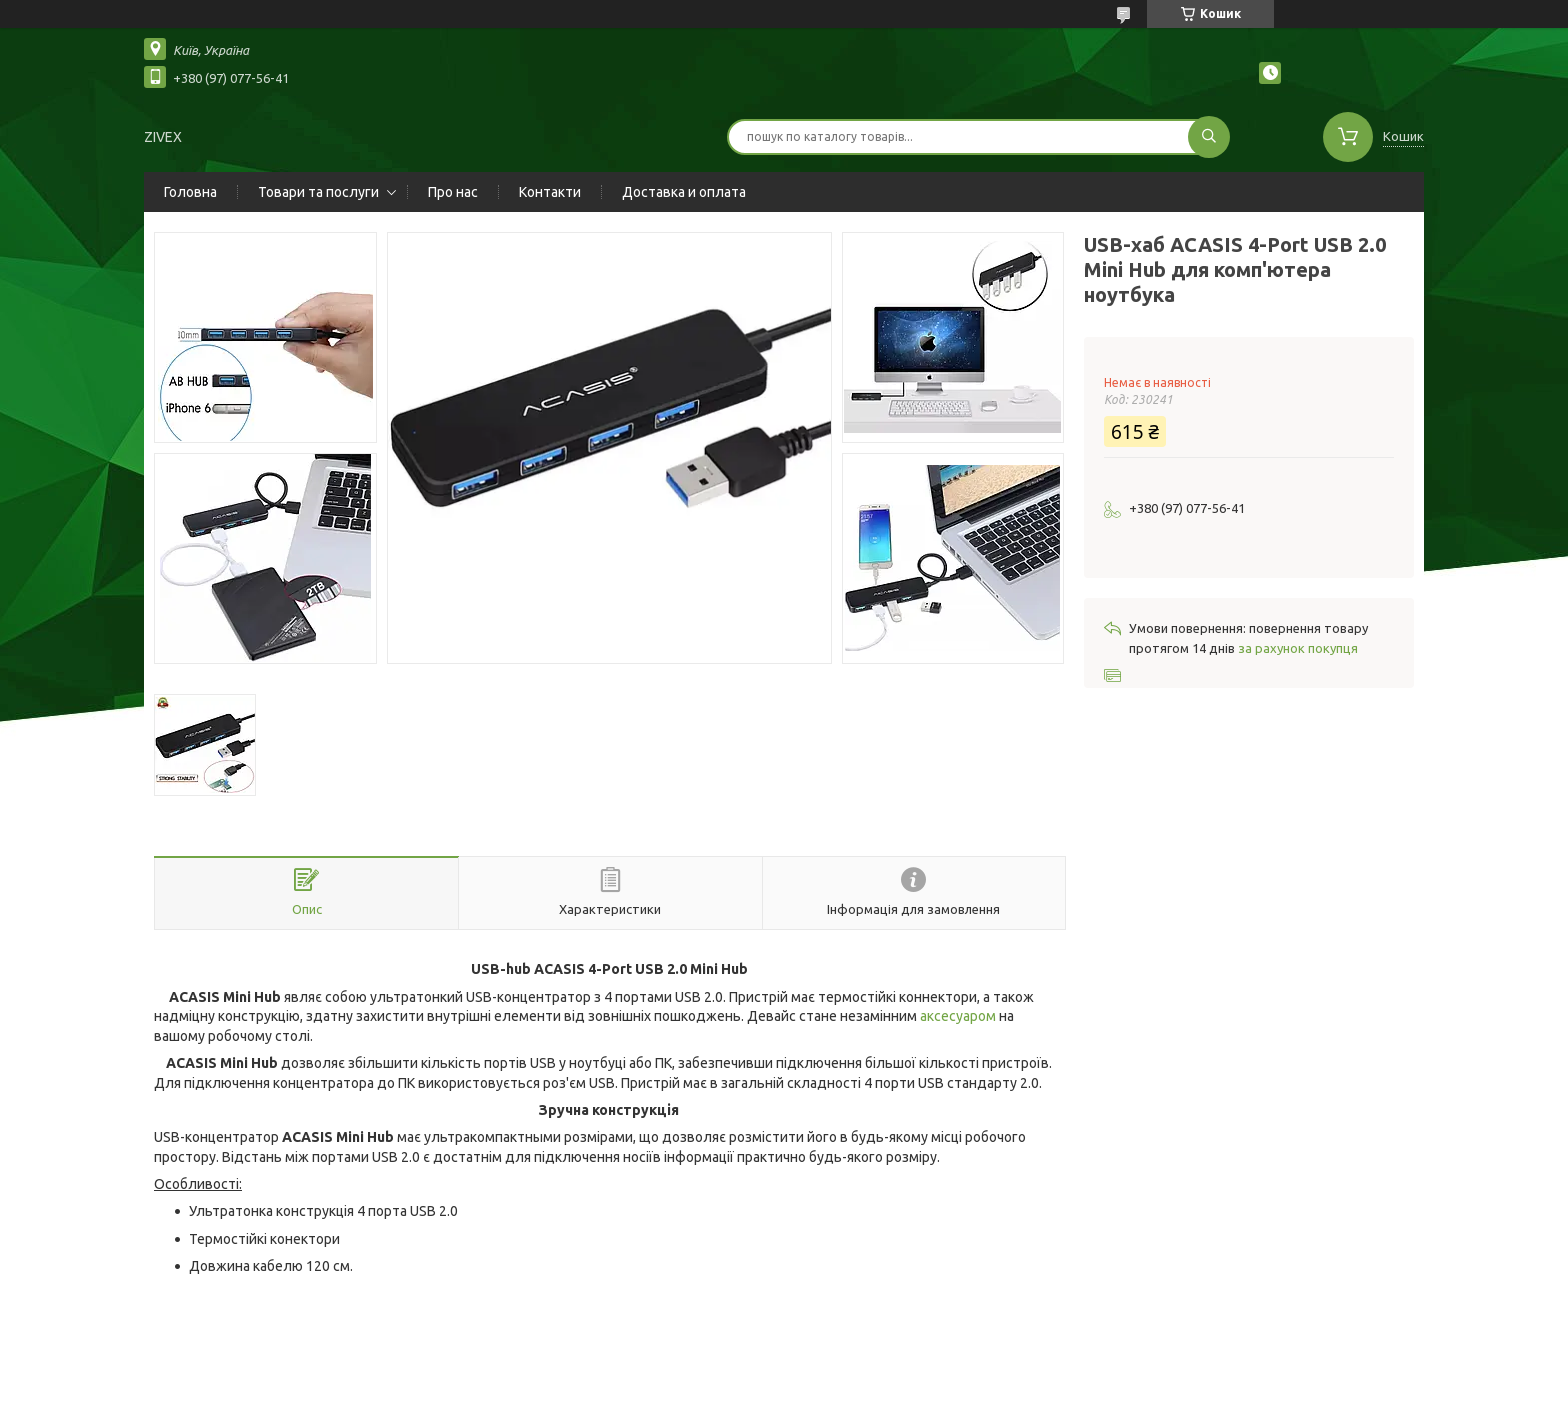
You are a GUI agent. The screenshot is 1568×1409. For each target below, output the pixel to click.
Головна (190, 192)
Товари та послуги (318, 192)
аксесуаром (958, 1016)
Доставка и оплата (684, 192)
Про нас (453, 192)
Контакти (550, 192)
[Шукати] (1209, 137)
